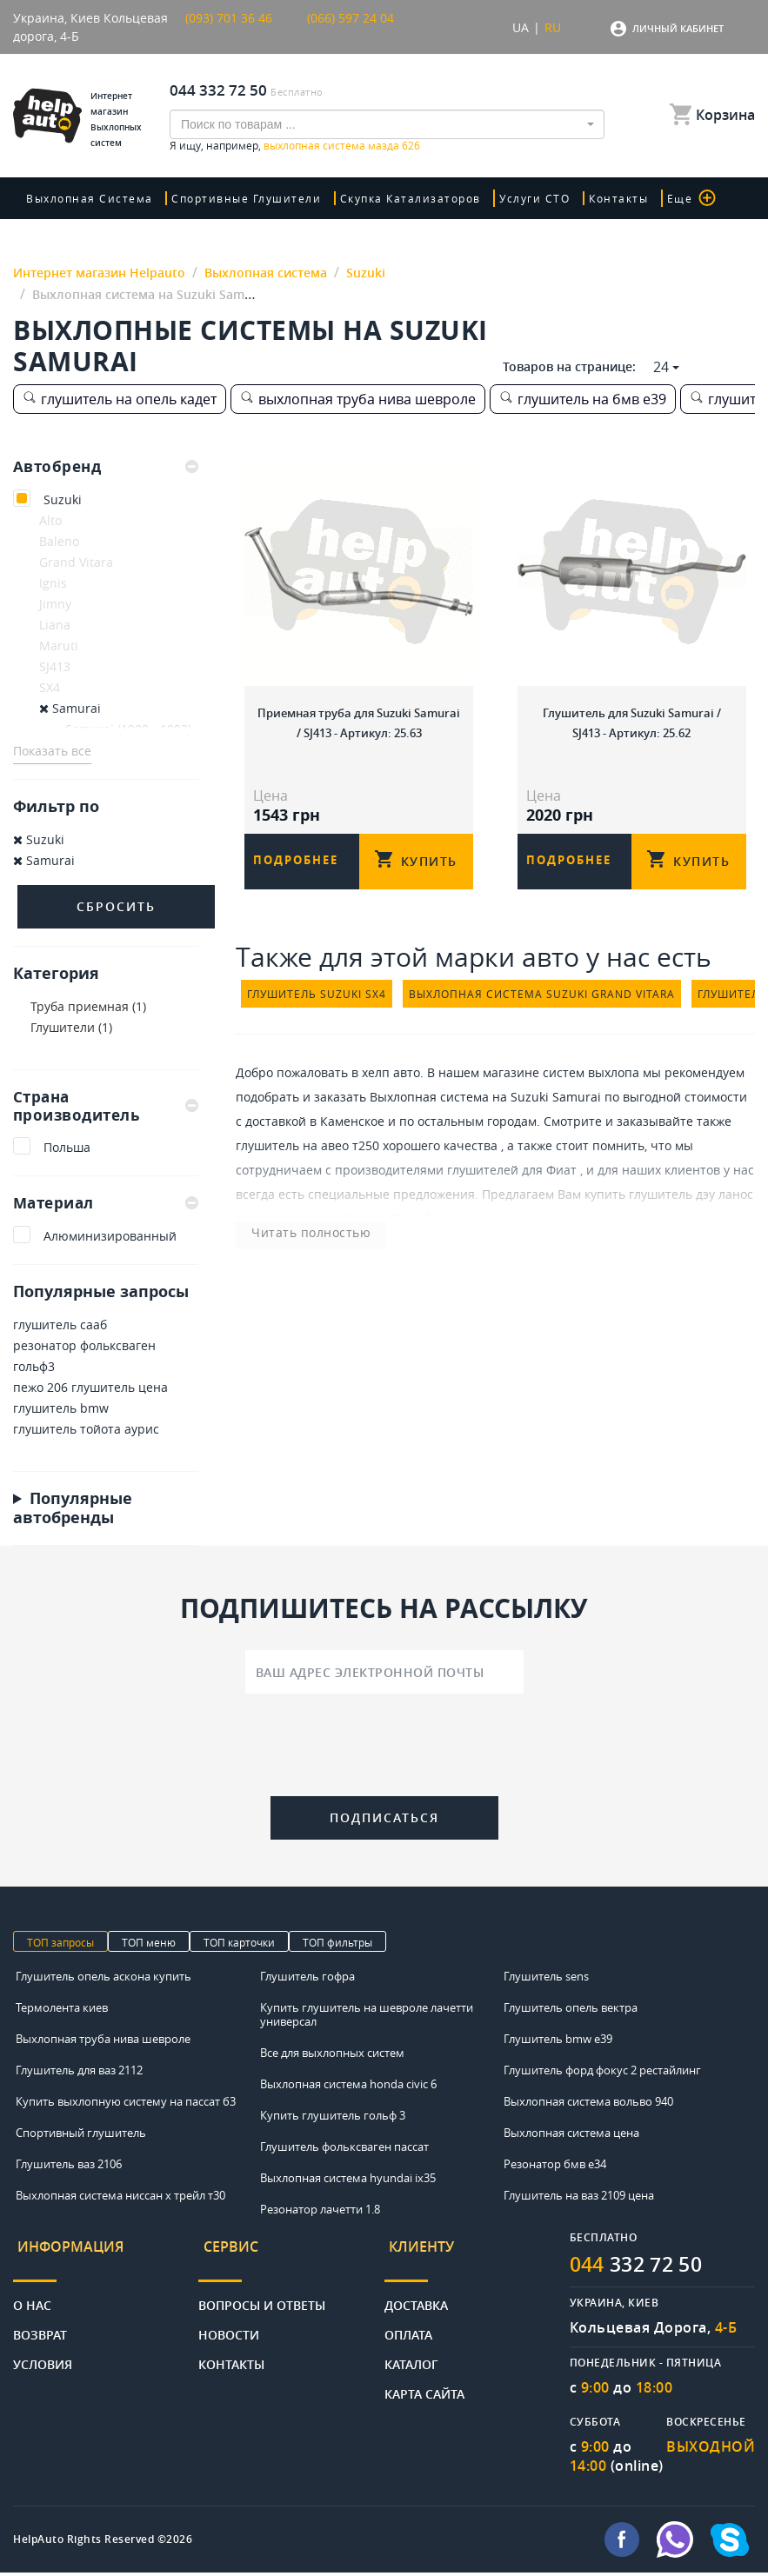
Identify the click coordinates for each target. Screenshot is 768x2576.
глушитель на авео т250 (307, 1159)
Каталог (411, 2354)
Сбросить (116, 906)
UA (520, 27)
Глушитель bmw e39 (558, 2041)
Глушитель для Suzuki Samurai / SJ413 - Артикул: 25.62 (632, 719)
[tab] (105, 466)
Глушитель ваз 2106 (69, 2166)
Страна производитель (105, 1106)
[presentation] (384, 1750)
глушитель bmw (61, 1409)
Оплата (408, 2325)
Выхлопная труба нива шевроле (103, 2041)
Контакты (595, 198)
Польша (66, 1149)
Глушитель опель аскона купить (103, 1979)
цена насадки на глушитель (558, 1232)
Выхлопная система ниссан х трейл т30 (120, 2198)
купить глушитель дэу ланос (668, 1208)
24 (661, 366)
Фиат (561, 1183)
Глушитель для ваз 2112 (79, 2072)
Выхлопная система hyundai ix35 (348, 2180)
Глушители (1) (71, 1027)
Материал (105, 1204)
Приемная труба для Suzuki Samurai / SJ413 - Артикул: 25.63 (359, 719)
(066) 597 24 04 (350, 18)
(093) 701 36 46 (228, 18)
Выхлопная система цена (571, 2135)
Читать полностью (292, 1246)
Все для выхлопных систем (332, 2055)
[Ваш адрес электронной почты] (384, 1673)
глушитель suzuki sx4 (316, 1008)
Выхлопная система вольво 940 (588, 2104)
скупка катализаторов (399, 198)
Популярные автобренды (72, 1509)
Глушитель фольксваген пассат (344, 2149)
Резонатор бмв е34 (555, 2166)
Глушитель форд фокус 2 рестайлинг (602, 2072)
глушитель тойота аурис (86, 1430)
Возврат (40, 2325)
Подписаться (384, 1819)
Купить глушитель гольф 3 (332, 2118)
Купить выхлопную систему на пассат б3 (126, 2104)
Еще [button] (663, 198)
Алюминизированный (110, 1237)
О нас (32, 2295)
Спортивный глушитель (81, 2135)
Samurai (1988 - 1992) (128, 729)
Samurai (70, 708)
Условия (42, 2354)
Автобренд (105, 466)
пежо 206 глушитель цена (90, 1389)
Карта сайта (424, 2384)
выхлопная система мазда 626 (342, 145)
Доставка (416, 2295)
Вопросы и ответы (261, 2295)
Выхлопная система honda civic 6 (348, 2086)
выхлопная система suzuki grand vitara (542, 1008)
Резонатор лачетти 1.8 (320, 2212)
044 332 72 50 (218, 90)
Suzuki (62, 499)
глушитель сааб (60, 1326)
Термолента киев (62, 2010)
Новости (228, 2325)
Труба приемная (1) (88, 1006)
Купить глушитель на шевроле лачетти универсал (366, 2017)
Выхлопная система (89, 198)
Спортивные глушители (241, 198)
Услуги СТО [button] (518, 198)
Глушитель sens (546, 1979)
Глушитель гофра (307, 1979)
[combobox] (387, 124)
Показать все (52, 750)
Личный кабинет (678, 28)
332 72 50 (641, 2267)
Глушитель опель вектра (571, 2010)
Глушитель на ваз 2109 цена (579, 2198)
